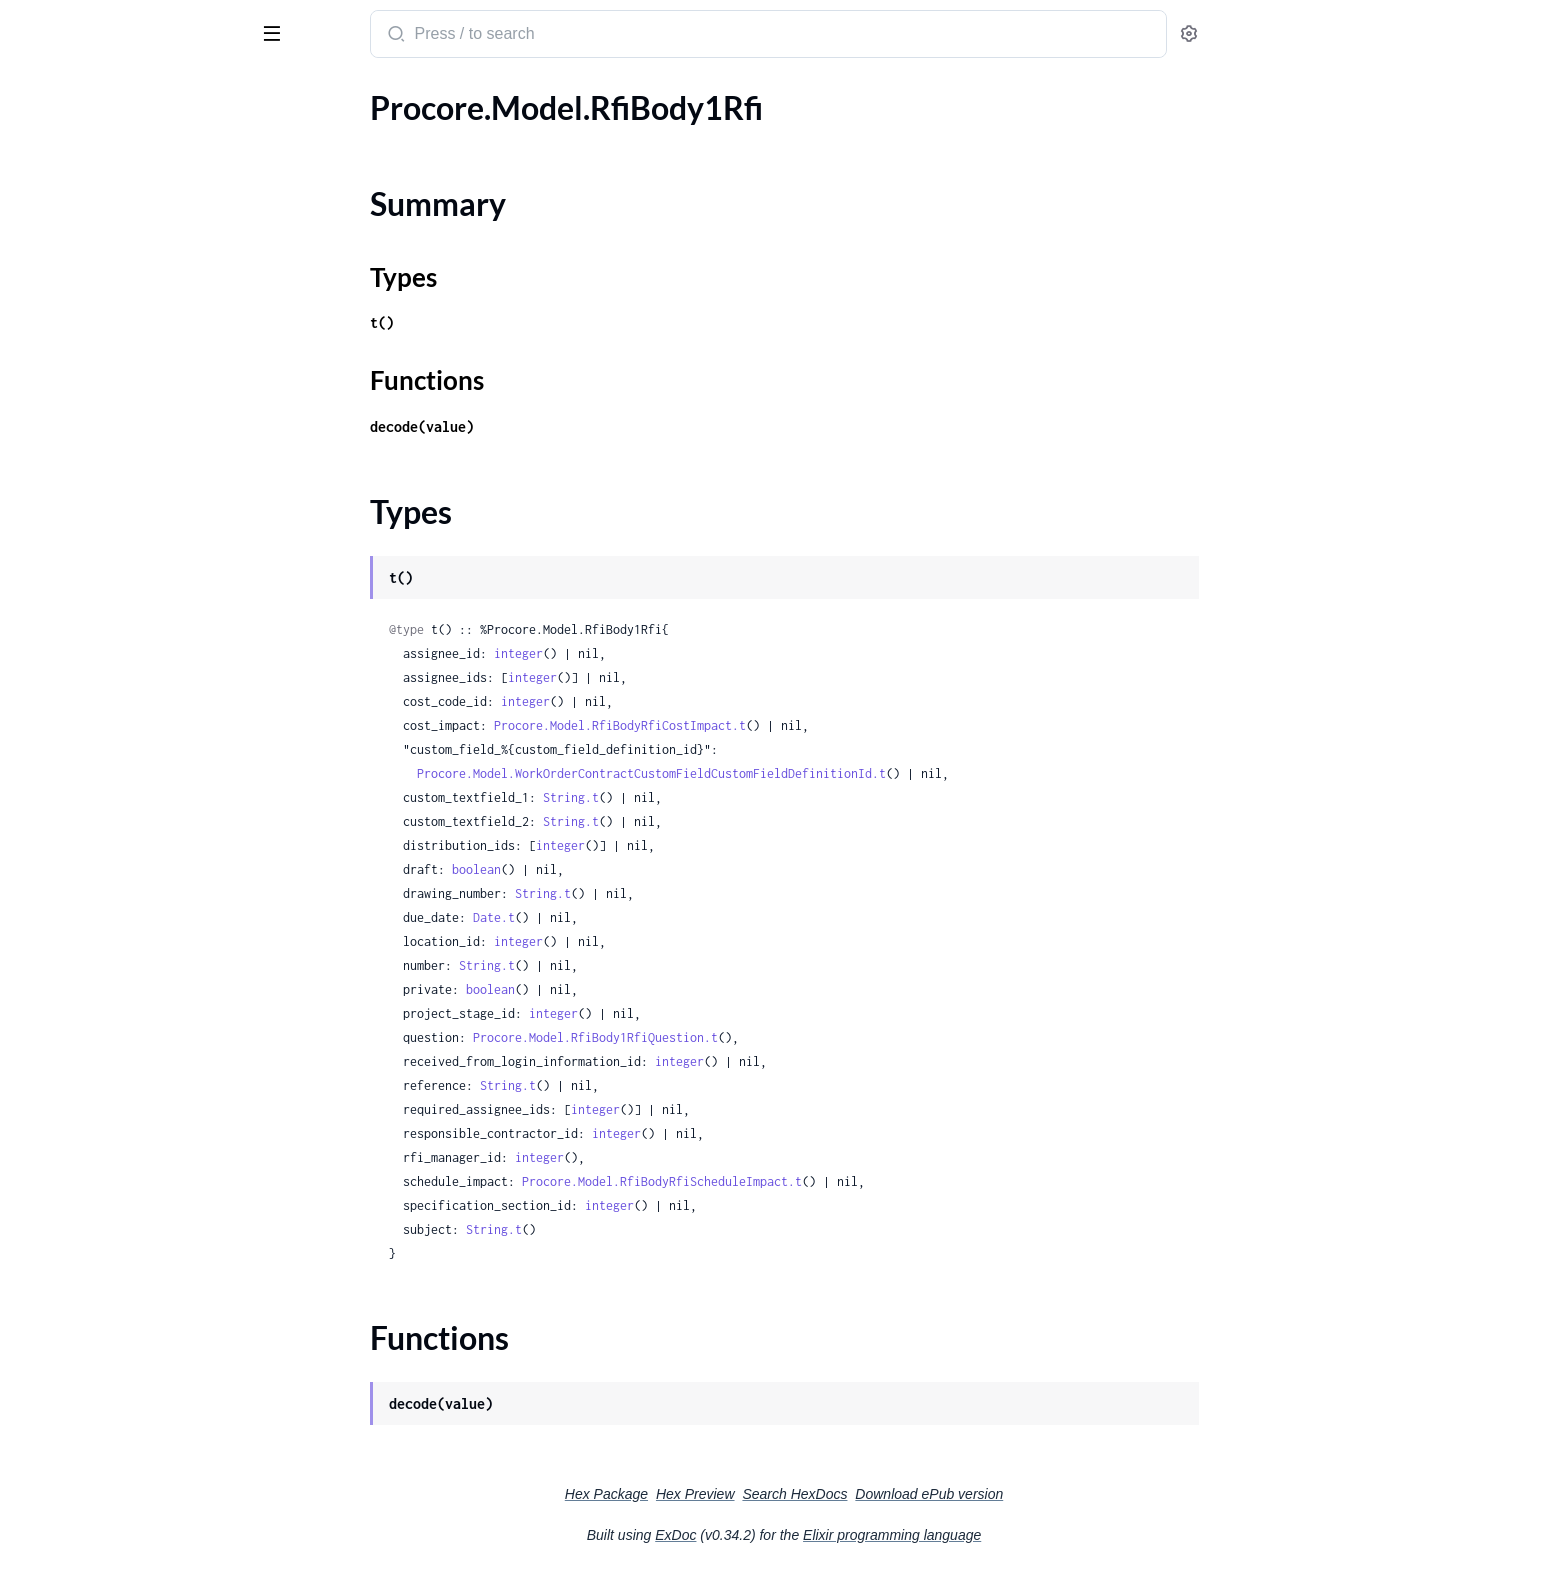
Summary (65, 169)
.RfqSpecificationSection (98, 1198)
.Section (42, 1468)
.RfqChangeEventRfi (84, 928)
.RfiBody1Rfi (58, 134)
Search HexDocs (944, 1494)
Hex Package (756, 1494)
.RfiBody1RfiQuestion (90, 253)
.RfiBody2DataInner (84, 307)
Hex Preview (845, 1494)
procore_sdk (68, 24)
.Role (32, 1225)
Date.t (644, 917)
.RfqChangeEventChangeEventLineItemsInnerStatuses (142, 847)
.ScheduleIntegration (86, 1360)
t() (532, 322)
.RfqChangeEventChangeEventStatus (142, 874)
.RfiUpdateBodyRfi (79, 523)
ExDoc (825, 1535)
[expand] (280, 135)
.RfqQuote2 (55, 1063)
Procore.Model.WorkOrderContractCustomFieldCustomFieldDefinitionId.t (801, 773)
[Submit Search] (544, 36)
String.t (721, 797)
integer (668, 653)
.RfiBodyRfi (53, 334)
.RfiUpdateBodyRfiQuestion (112, 550)
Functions (67, 217)
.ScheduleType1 (68, 1441)
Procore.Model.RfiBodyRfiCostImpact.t (770, 725)
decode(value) (572, 426)
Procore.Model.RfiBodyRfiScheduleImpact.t (812, 1181)
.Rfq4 (33, 685)
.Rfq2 (33, 631)
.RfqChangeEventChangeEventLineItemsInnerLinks (142, 820)
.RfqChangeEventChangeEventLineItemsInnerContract (142, 793)
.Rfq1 (33, 604)
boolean (626, 869)
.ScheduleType (64, 1414)
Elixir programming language (1042, 1535)
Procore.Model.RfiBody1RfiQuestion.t (745, 1037)
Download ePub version (1079, 1494)
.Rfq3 (33, 658)
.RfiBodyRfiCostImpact (94, 361)
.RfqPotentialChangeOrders (111, 982)
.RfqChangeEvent (75, 712)
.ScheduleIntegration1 (91, 1387)
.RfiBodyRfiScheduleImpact (108, 415)
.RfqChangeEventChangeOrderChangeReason (142, 901)
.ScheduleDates (68, 1333)
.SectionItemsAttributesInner (116, 1495)
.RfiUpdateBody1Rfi (84, 469)
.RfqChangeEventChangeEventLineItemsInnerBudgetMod (142, 766)
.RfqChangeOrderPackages (108, 955)
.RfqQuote (51, 1009)
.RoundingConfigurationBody (116, 1279)
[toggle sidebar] (274, 32)
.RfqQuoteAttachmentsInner (114, 1090)
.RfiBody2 (48, 280)
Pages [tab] (36, 93)
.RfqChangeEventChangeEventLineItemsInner (142, 739)
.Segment (46, 1522)
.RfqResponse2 (66, 1171)
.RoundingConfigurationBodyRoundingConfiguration (142, 1306)
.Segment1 (51, 1549)
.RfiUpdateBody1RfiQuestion (116, 496)
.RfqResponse (62, 1117)
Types (53, 193)
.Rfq (28, 577)
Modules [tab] (112, 93)
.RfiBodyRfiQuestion (86, 388)
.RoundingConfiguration (98, 1252)
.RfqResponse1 (66, 1144)
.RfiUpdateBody (70, 442)
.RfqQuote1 (55, 1036)
